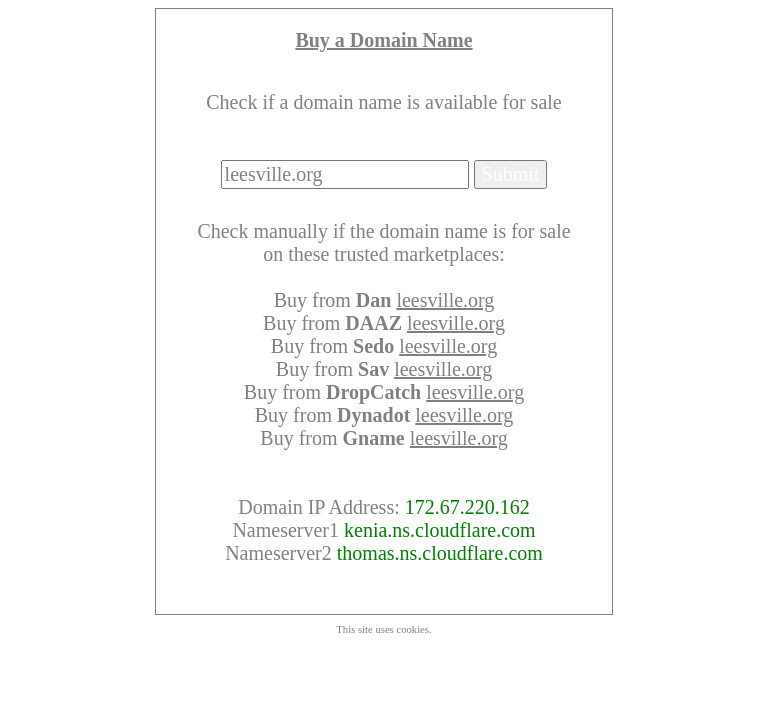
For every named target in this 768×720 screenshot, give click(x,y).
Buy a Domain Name (383, 40)
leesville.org (445, 300)
